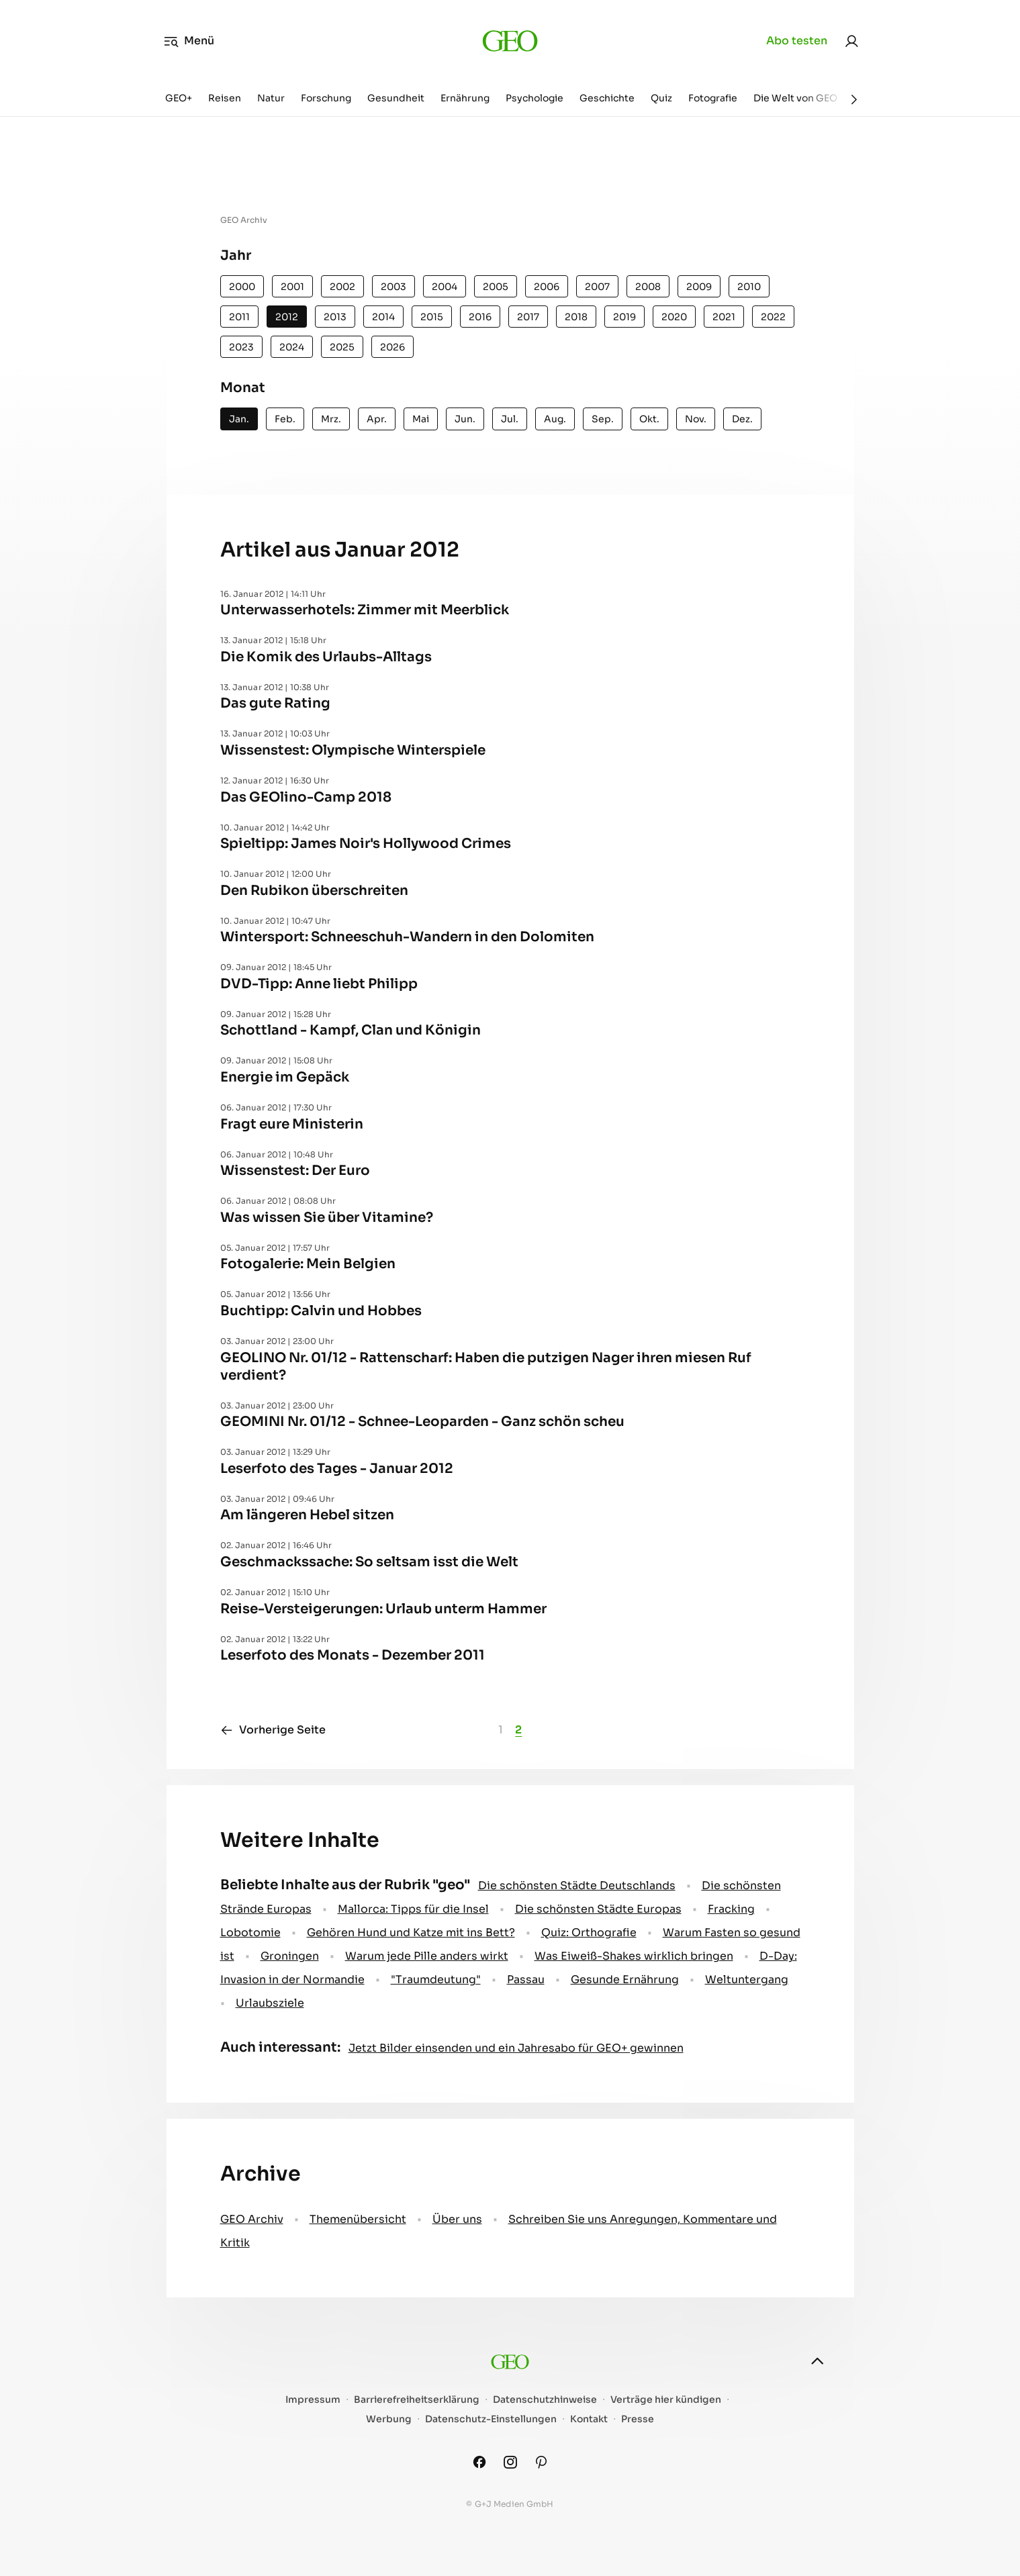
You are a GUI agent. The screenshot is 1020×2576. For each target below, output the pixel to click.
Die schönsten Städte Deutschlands (577, 1885)
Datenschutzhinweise (545, 2399)
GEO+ (178, 98)
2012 (286, 317)
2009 (699, 287)
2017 (528, 317)
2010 (749, 287)
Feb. (285, 419)
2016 (480, 317)
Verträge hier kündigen (665, 2399)
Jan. (239, 419)
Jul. (509, 419)
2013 (335, 317)
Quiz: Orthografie (589, 1932)
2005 (495, 287)
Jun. (465, 419)
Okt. (649, 419)
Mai (420, 419)
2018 (576, 317)
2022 (773, 317)
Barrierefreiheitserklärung (416, 2399)
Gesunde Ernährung (625, 1979)
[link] (851, 41)
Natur (271, 98)
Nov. (695, 419)
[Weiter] (854, 99)
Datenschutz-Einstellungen (491, 2419)
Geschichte (607, 98)
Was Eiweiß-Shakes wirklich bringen (634, 1956)
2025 (342, 347)
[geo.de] (510, 41)
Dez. (742, 419)
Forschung (326, 98)
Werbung (389, 2419)
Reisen (224, 98)
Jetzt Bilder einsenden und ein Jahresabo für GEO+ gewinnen (516, 2048)
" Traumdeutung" (436, 1979)
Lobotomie (250, 1932)
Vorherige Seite (273, 1730)
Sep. (603, 419)
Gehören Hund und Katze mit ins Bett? (411, 1932)
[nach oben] (817, 2361)
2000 (242, 287)
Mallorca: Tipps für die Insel (413, 1909)
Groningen (290, 1956)
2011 (239, 317)
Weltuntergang (746, 1979)
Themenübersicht (358, 2219)
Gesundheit (395, 98)
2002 (342, 287)
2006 (546, 287)
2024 (291, 347)
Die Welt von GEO (795, 98)
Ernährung (465, 98)
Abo (796, 41)
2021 (723, 317)
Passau (526, 1979)
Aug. (555, 419)
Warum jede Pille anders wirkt (426, 1956)
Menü (189, 41)
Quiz (661, 98)
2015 (431, 317)
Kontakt (589, 2419)
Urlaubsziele (270, 2003)
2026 (392, 347)
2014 (383, 317)
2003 (393, 287)
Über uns (457, 2219)
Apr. (377, 419)
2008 (648, 287)
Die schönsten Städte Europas (598, 1909)
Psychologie (534, 98)
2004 (444, 287)
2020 (674, 317)
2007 (597, 287)
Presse (637, 2419)
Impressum (312, 2399)
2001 (292, 287)
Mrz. (331, 419)
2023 (241, 347)
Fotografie (712, 98)
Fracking (731, 1909)
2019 (624, 317)
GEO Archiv (251, 2219)
